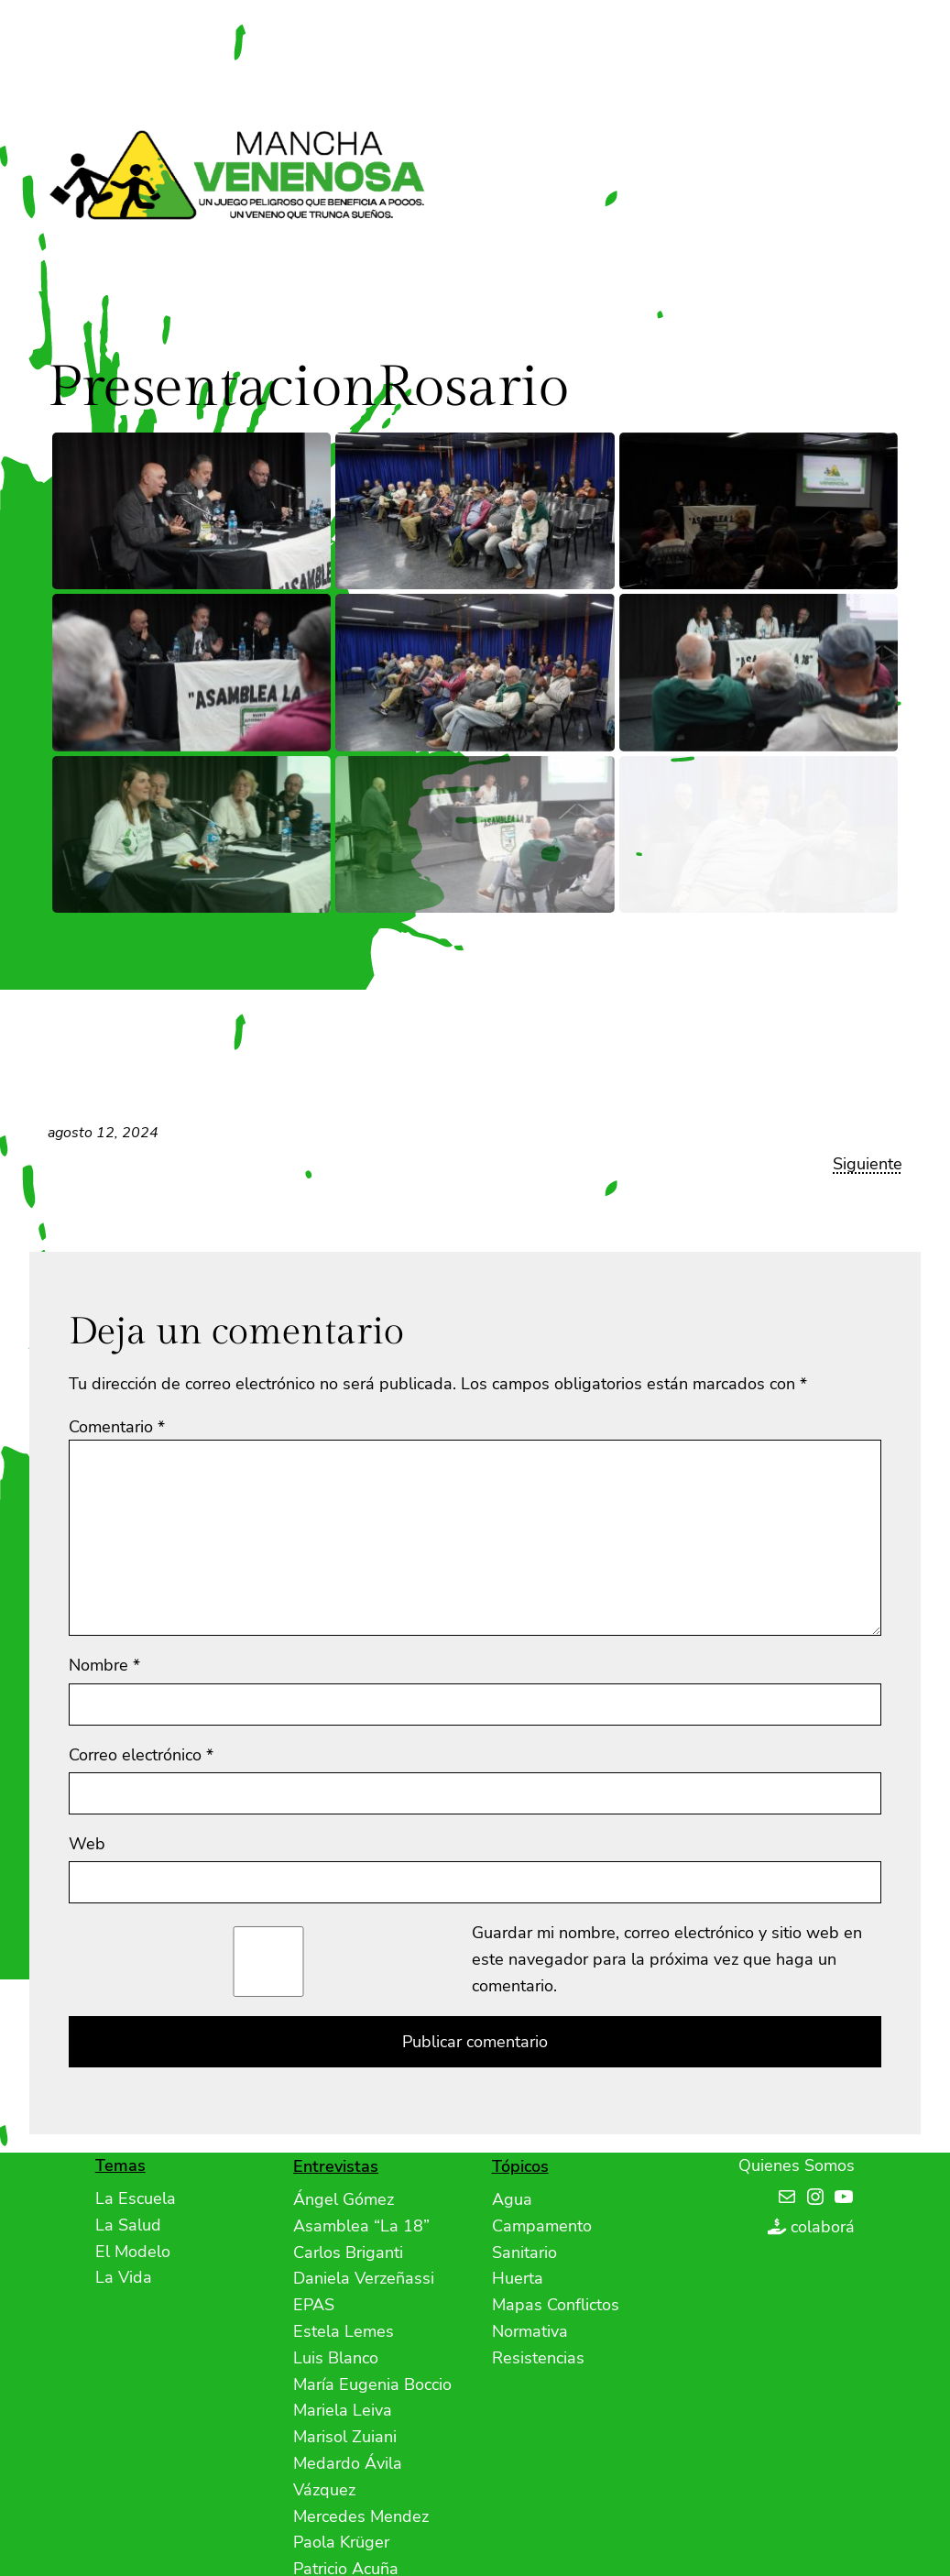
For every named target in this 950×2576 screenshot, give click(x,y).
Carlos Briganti (348, 2253)
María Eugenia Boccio (372, 2384)
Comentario (117, 1427)
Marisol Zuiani (345, 2437)
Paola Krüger (341, 2542)
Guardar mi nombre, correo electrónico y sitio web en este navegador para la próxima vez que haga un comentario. (667, 1959)
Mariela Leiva (342, 2410)
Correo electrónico (141, 1755)
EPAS (313, 2305)
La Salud (128, 2225)
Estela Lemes (343, 2331)
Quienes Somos (796, 2165)
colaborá (823, 2227)
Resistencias (538, 2358)
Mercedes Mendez (361, 2516)
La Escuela (135, 2198)
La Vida (123, 2277)
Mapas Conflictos (555, 2305)
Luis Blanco (335, 2358)
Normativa (530, 2331)
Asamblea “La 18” (361, 2226)
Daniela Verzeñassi (363, 2278)
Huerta (517, 2278)
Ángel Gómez (343, 2199)
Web (87, 1844)
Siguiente (867, 1164)
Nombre (104, 1665)
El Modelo (132, 2252)
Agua (512, 2199)
